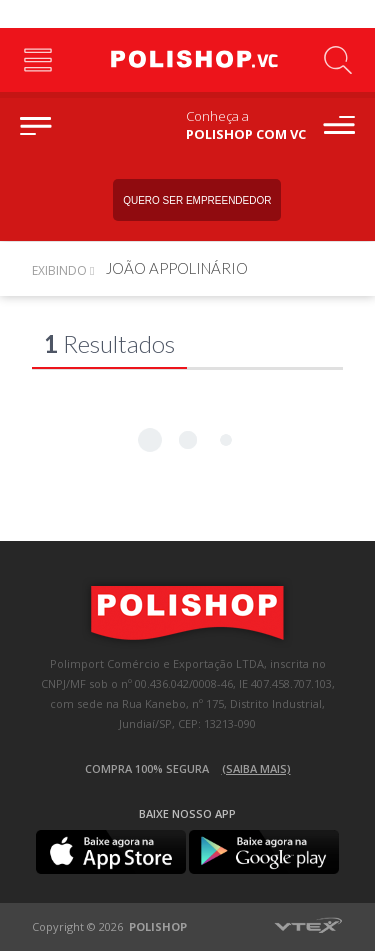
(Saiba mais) (256, 768)
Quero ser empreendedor (197, 200)
